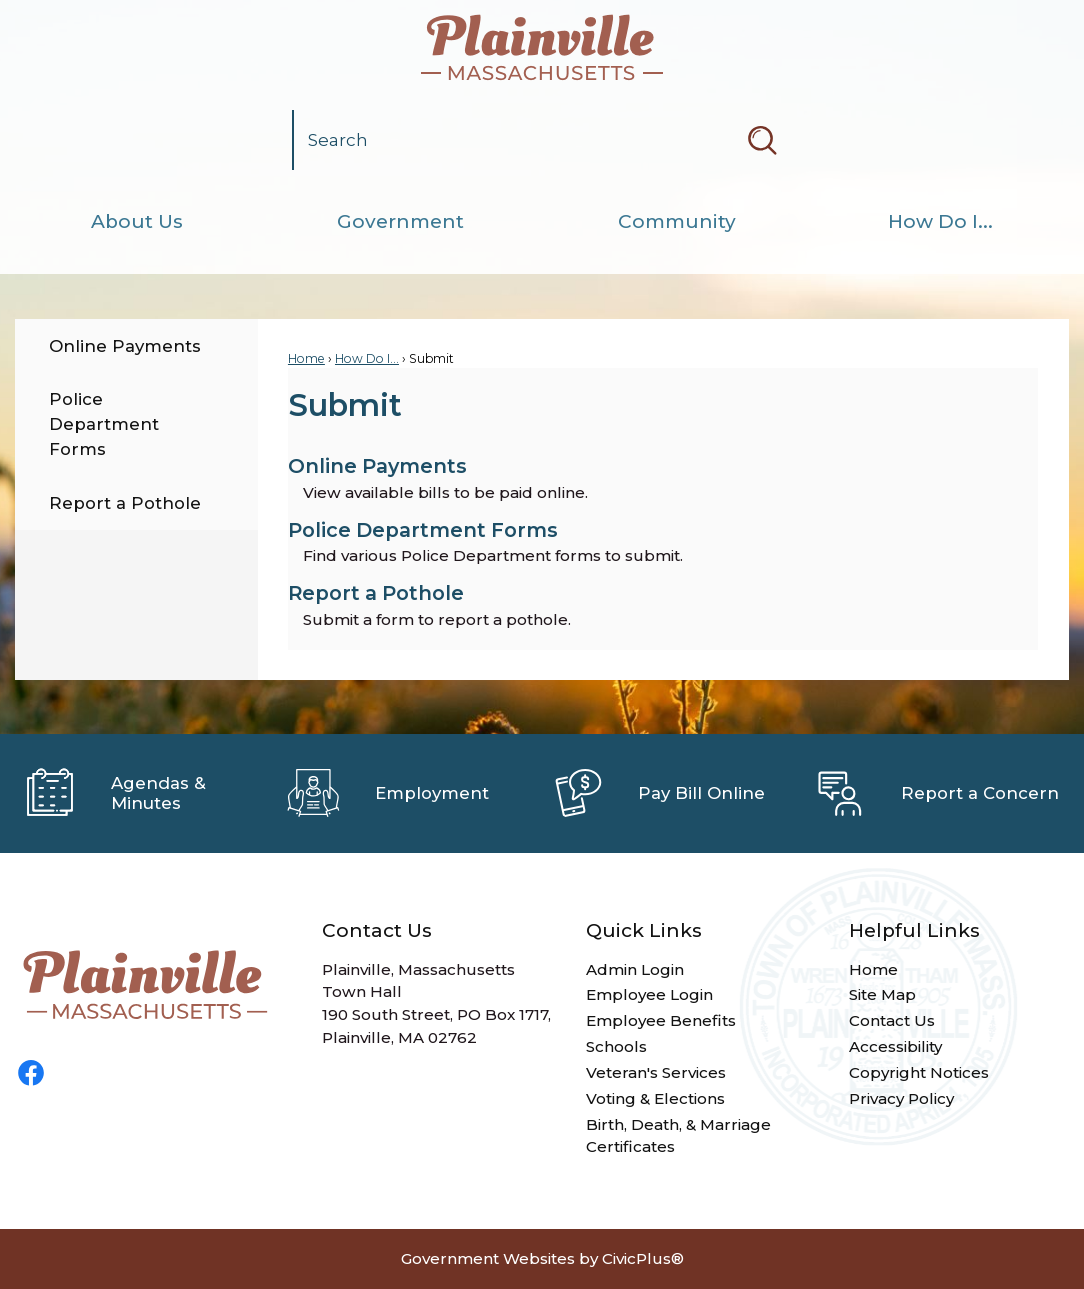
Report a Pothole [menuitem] (376, 593)
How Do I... (367, 358)
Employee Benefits (661, 1020)
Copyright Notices (919, 1072)
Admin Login (635, 969)
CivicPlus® (643, 1258)
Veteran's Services (656, 1072)
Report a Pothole (125, 503)
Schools (616, 1046)
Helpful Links (914, 930)
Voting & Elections (655, 1098)
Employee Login (649, 994)
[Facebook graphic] (31, 1073)
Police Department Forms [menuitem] (423, 530)
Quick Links (644, 930)
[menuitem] (137, 222)
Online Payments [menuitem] (377, 466)
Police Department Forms (104, 424)
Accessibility (895, 1046)
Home (306, 358)
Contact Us (892, 1020)
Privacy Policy (901, 1098)
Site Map (882, 994)
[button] (762, 140)
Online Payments (125, 346)
